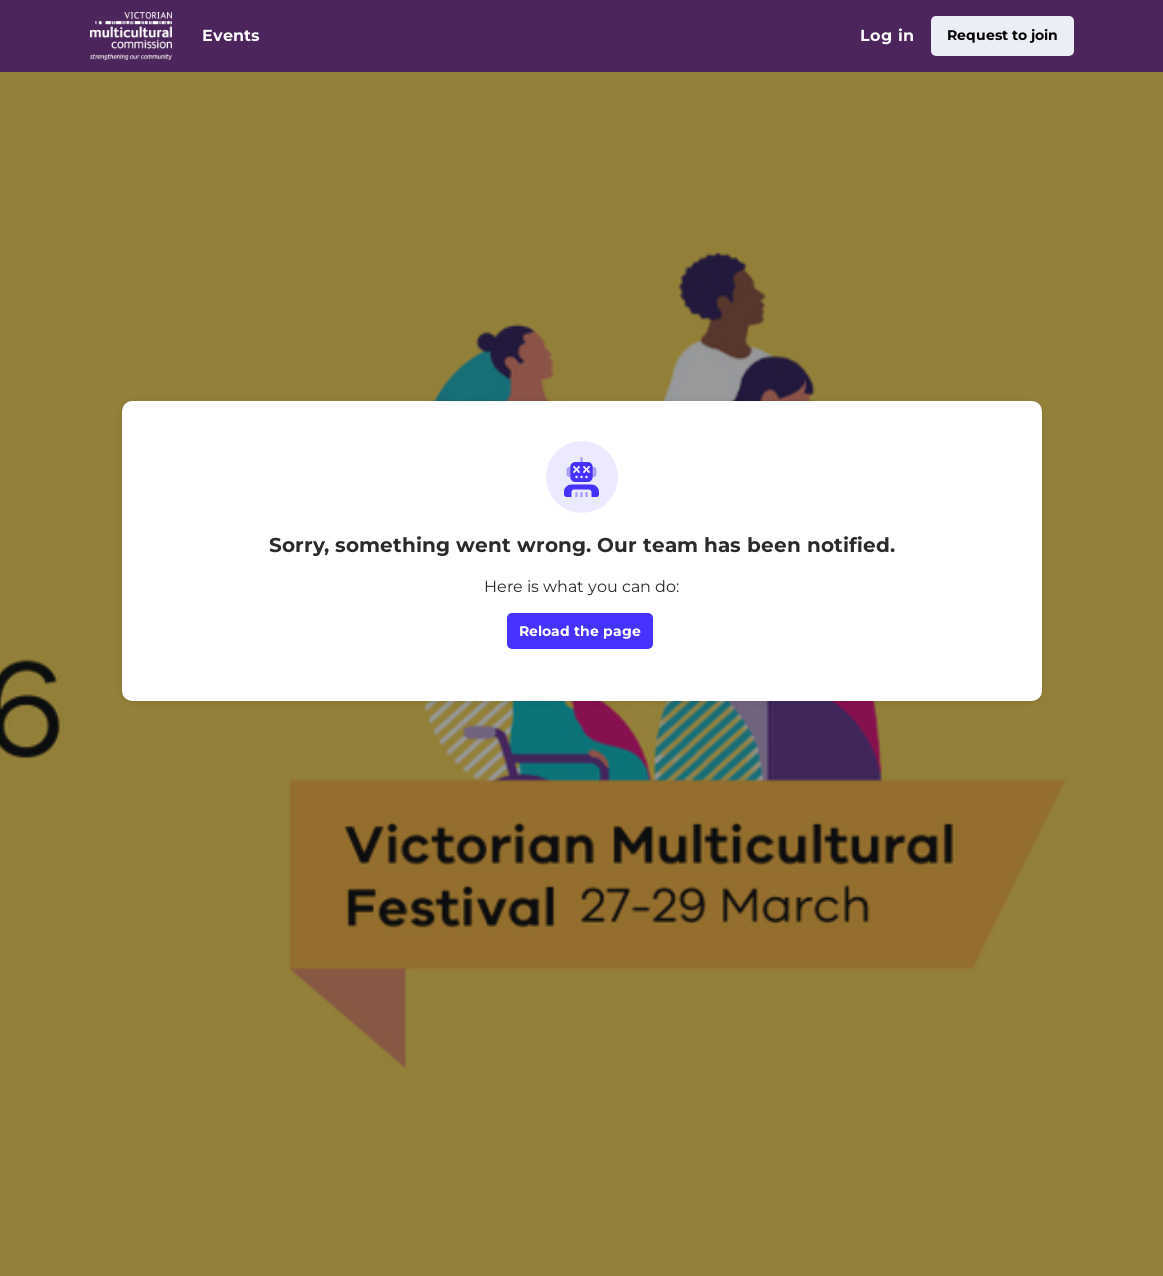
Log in (887, 35)
